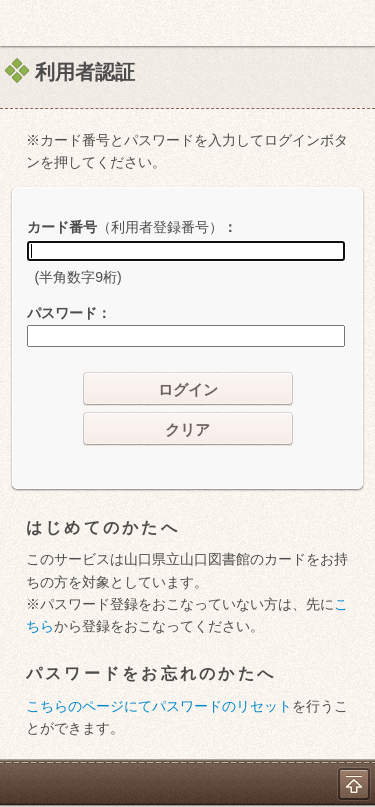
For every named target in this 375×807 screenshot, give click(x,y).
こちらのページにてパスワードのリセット (159, 706)
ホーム (21, 23)
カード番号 (125, 227)
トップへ (354, 784)
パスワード (62, 313)
